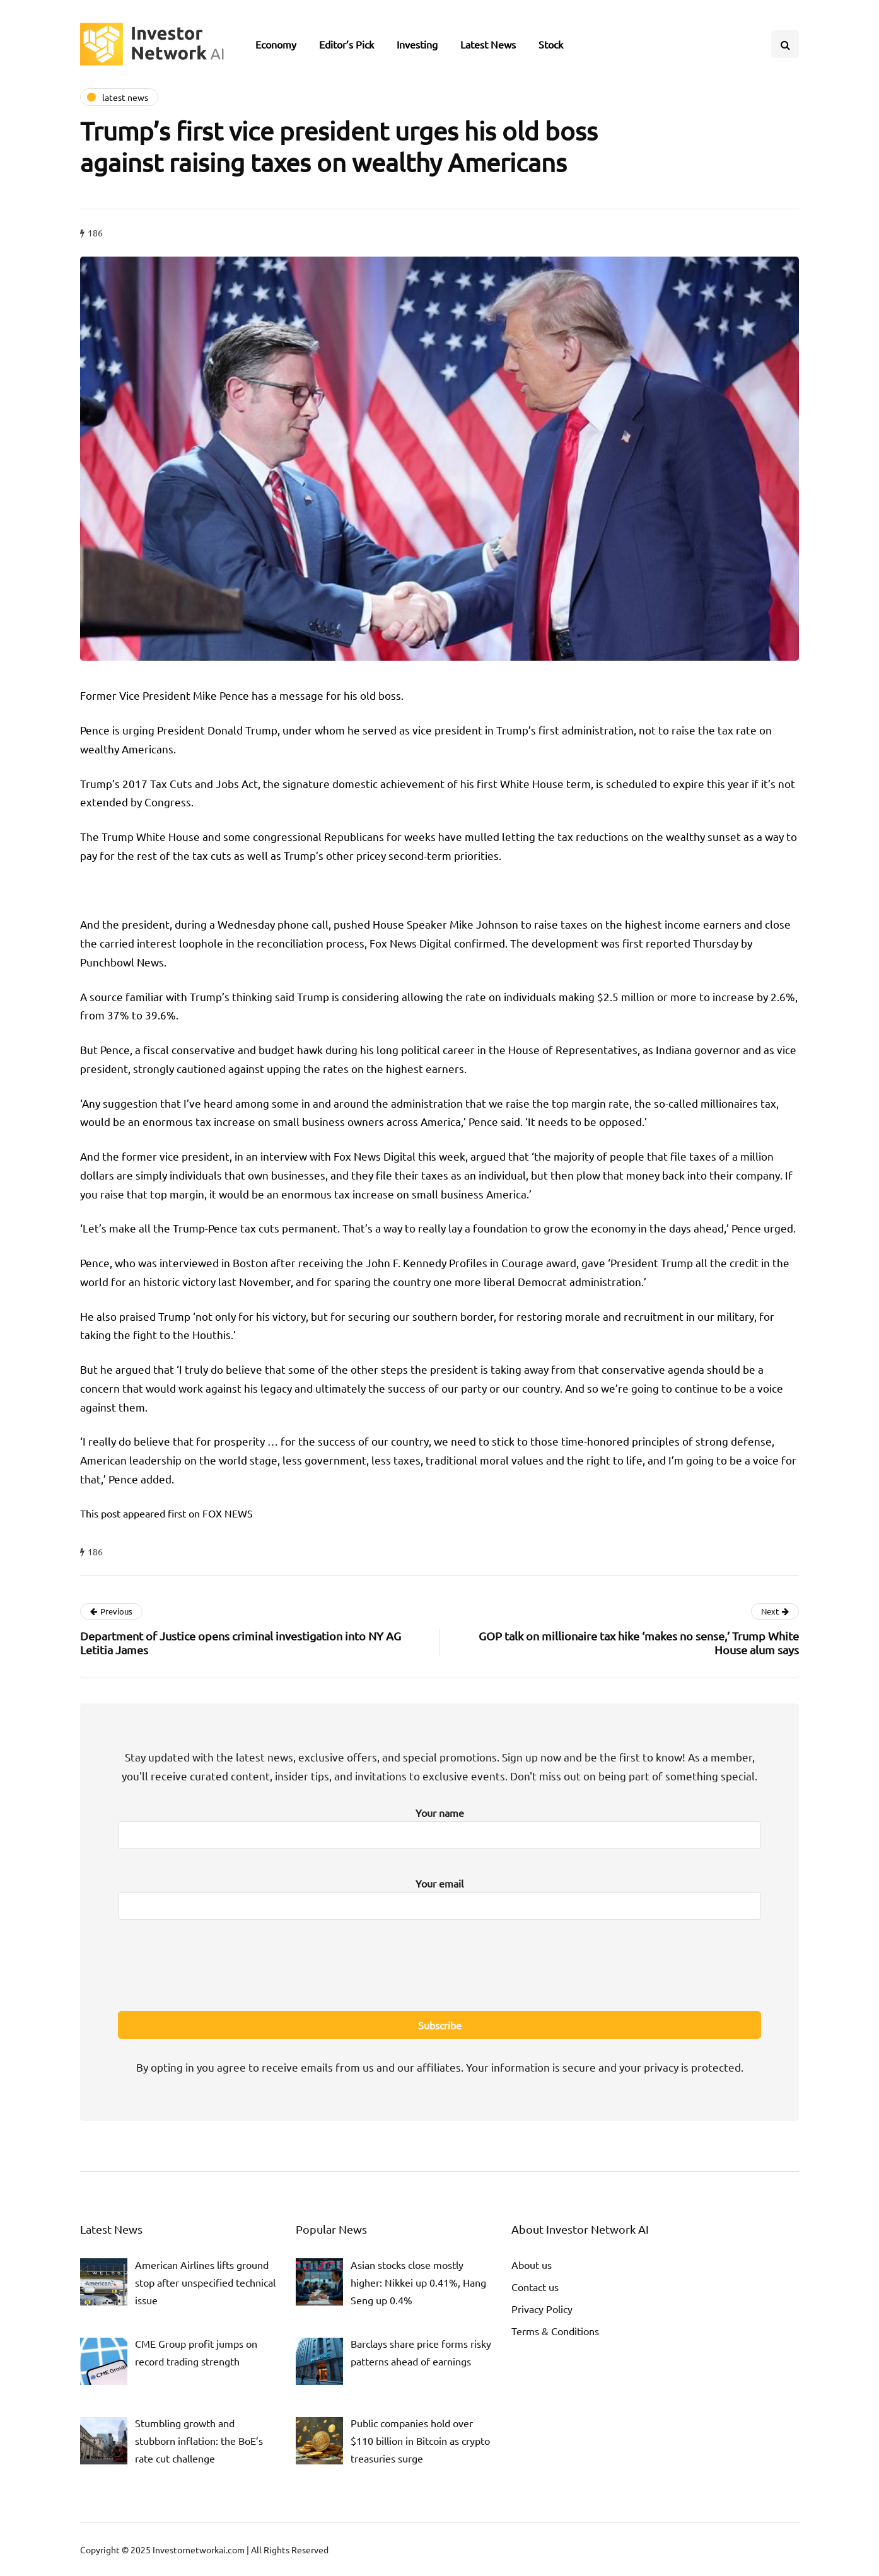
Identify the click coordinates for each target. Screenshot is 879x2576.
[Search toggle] (785, 44)
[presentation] (439, 1963)
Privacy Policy (542, 2308)
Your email (439, 1895)
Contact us (535, 2286)
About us (531, 2264)
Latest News (488, 44)
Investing (417, 44)
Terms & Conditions (555, 2330)
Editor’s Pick (346, 44)
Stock (550, 44)
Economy (275, 44)
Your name (439, 1824)
